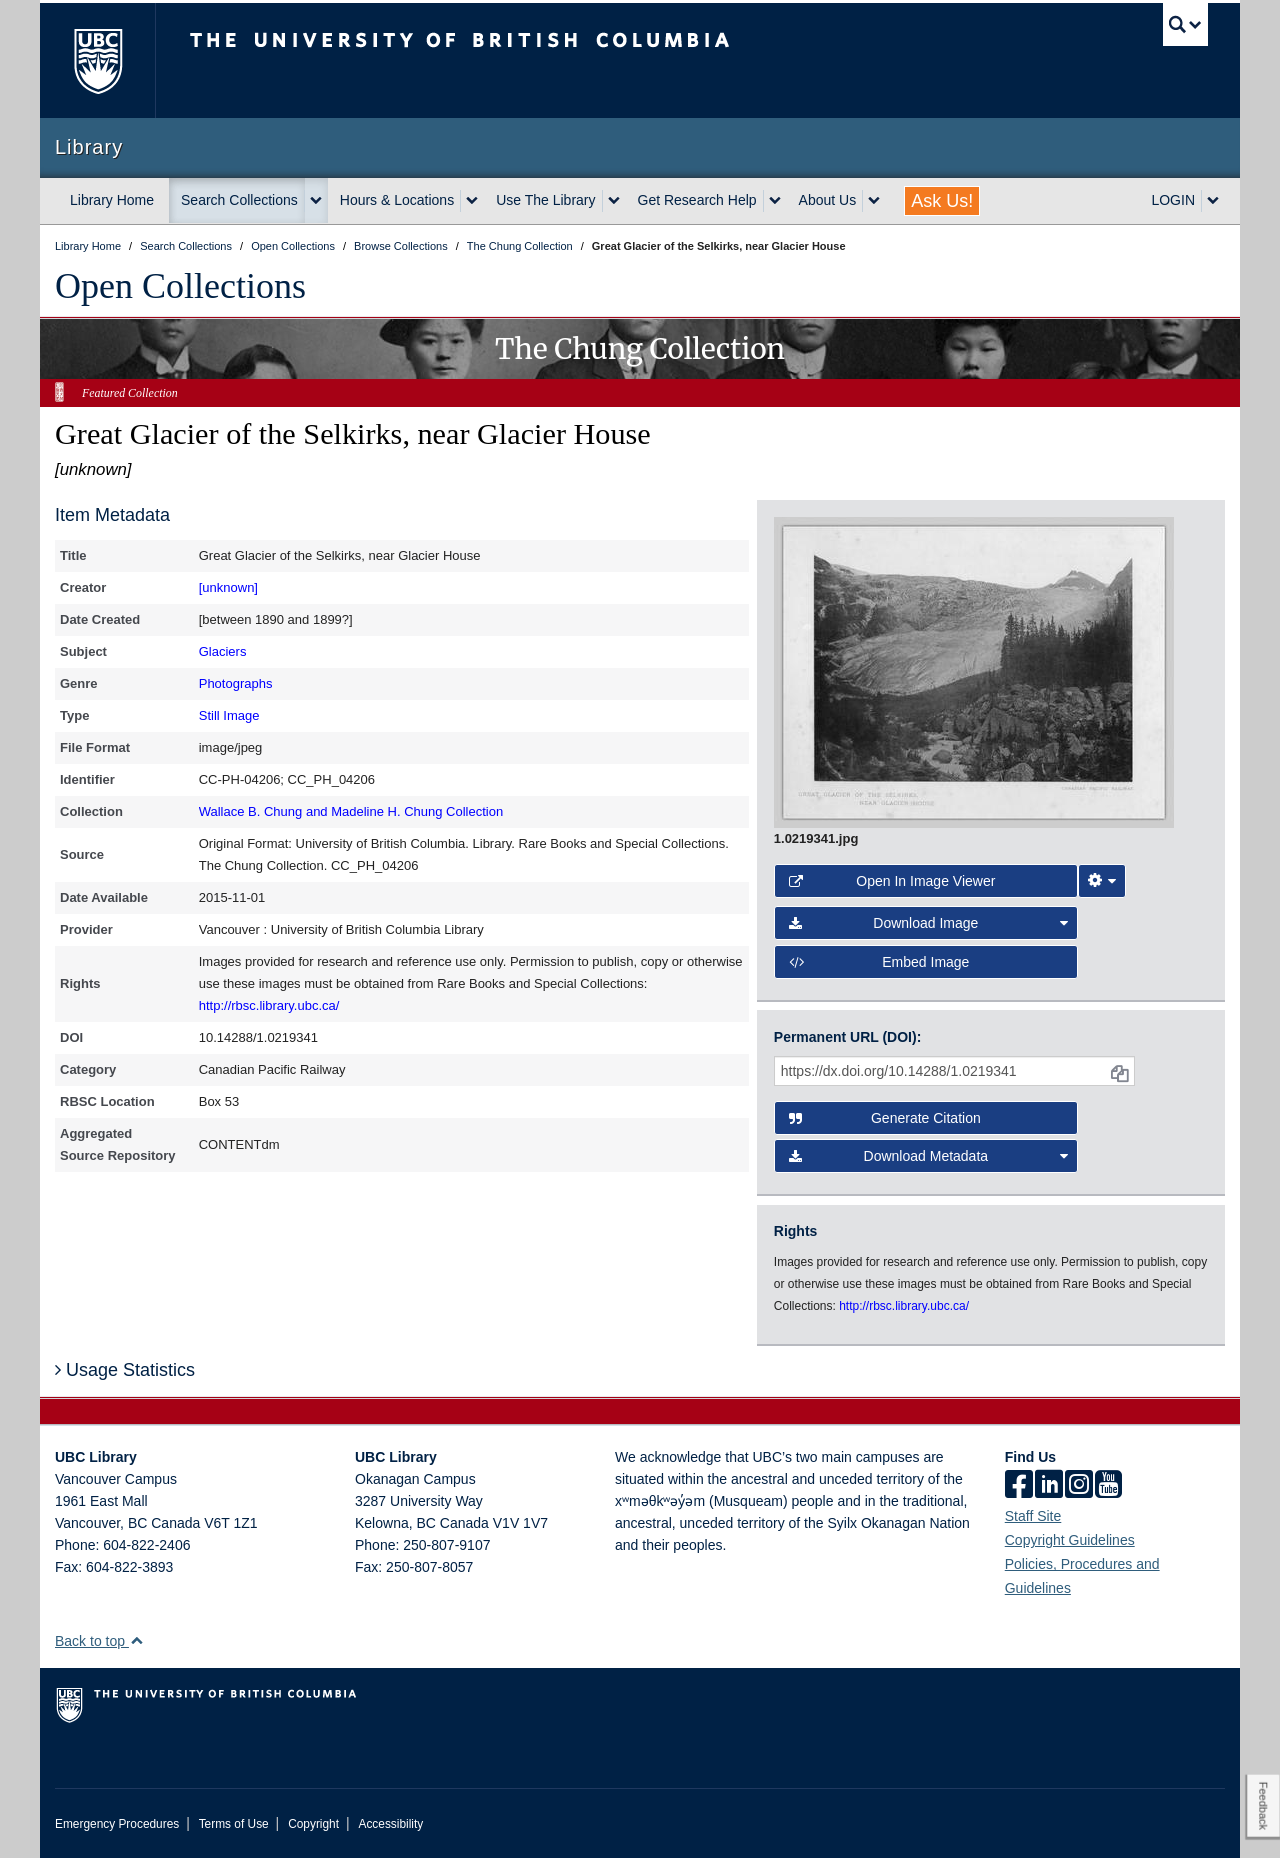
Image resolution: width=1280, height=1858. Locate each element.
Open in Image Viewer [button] (892, 881)
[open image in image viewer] (974, 671)
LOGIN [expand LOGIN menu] (1173, 200)
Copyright (313, 1824)
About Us (828, 200)
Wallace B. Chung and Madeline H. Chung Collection (351, 811)
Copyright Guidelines (1070, 1540)
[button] (136, 1640)
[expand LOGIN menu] (1213, 201)
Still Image (229, 715)
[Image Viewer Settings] (1102, 881)
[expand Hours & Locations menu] (472, 201)
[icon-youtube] (1108, 1486)
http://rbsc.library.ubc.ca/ (269, 1005)
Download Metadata (929, 1156)
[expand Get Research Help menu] (775, 201)
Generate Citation (885, 1118)
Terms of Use (234, 1824)
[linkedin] (1049, 1486)
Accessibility (390, 1824)
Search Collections (239, 200)
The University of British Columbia (97, 60)
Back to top (99, 1641)
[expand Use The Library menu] (614, 201)
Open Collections (180, 286)
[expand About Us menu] (874, 201)
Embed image (879, 962)
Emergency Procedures (117, 1824)
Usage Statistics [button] (125, 1370)
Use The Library (545, 200)
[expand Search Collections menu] (316, 201)
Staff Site (1033, 1516)
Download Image (929, 923)
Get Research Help (697, 200)
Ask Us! (942, 201)
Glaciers (223, 651)
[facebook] (1019, 1486)
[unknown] (228, 587)
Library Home (112, 200)
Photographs (236, 683)
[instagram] (1079, 1486)
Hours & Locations (397, 200)
